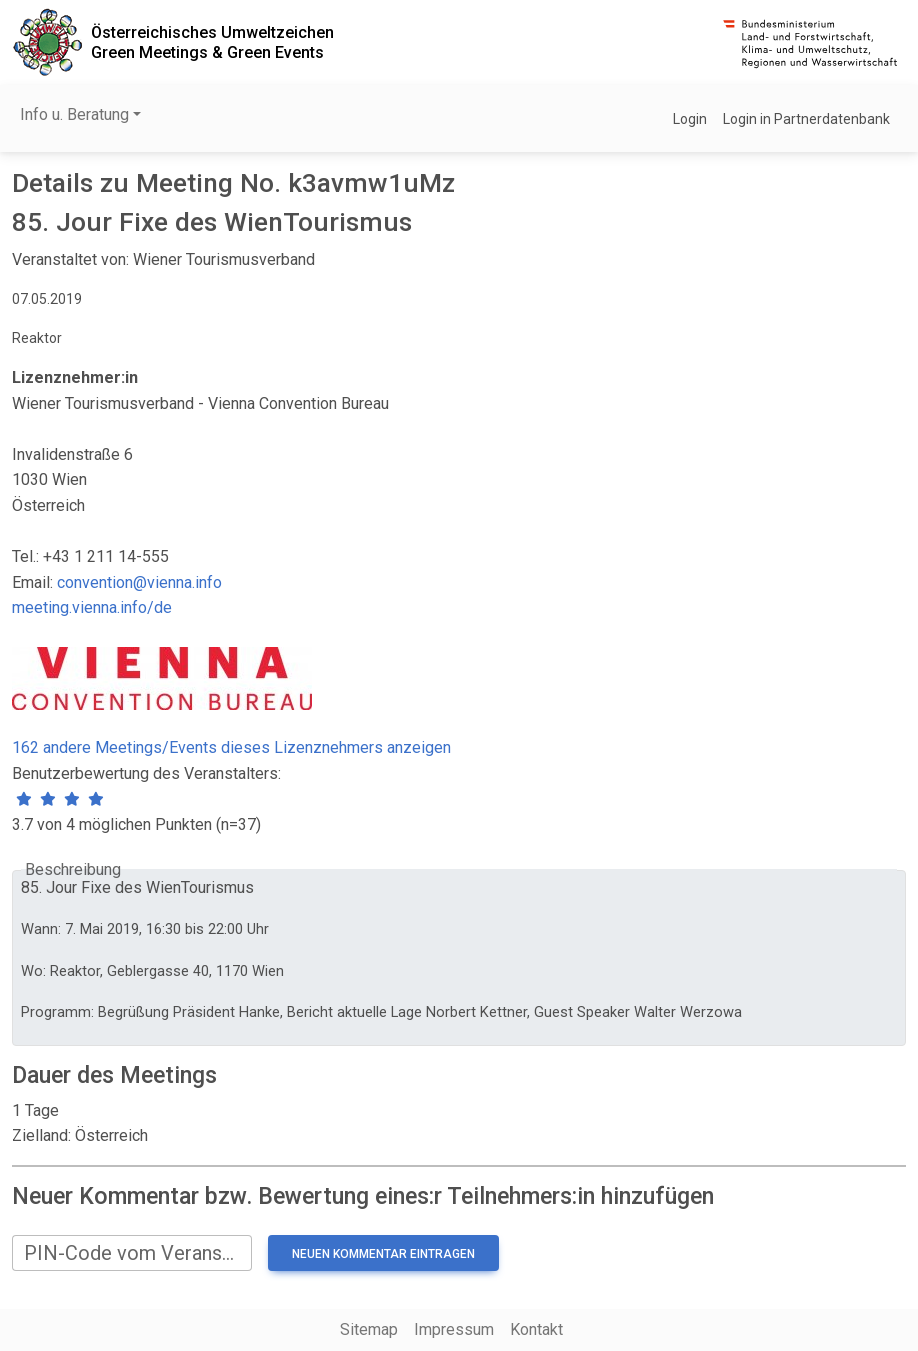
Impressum (454, 1329)
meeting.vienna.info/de (92, 607)
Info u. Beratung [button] (74, 114)
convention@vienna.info (139, 582)
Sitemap (369, 1329)
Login (690, 119)
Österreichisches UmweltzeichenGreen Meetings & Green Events (212, 42)
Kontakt (536, 1329)
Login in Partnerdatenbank (806, 119)
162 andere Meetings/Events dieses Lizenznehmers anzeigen (231, 747)
